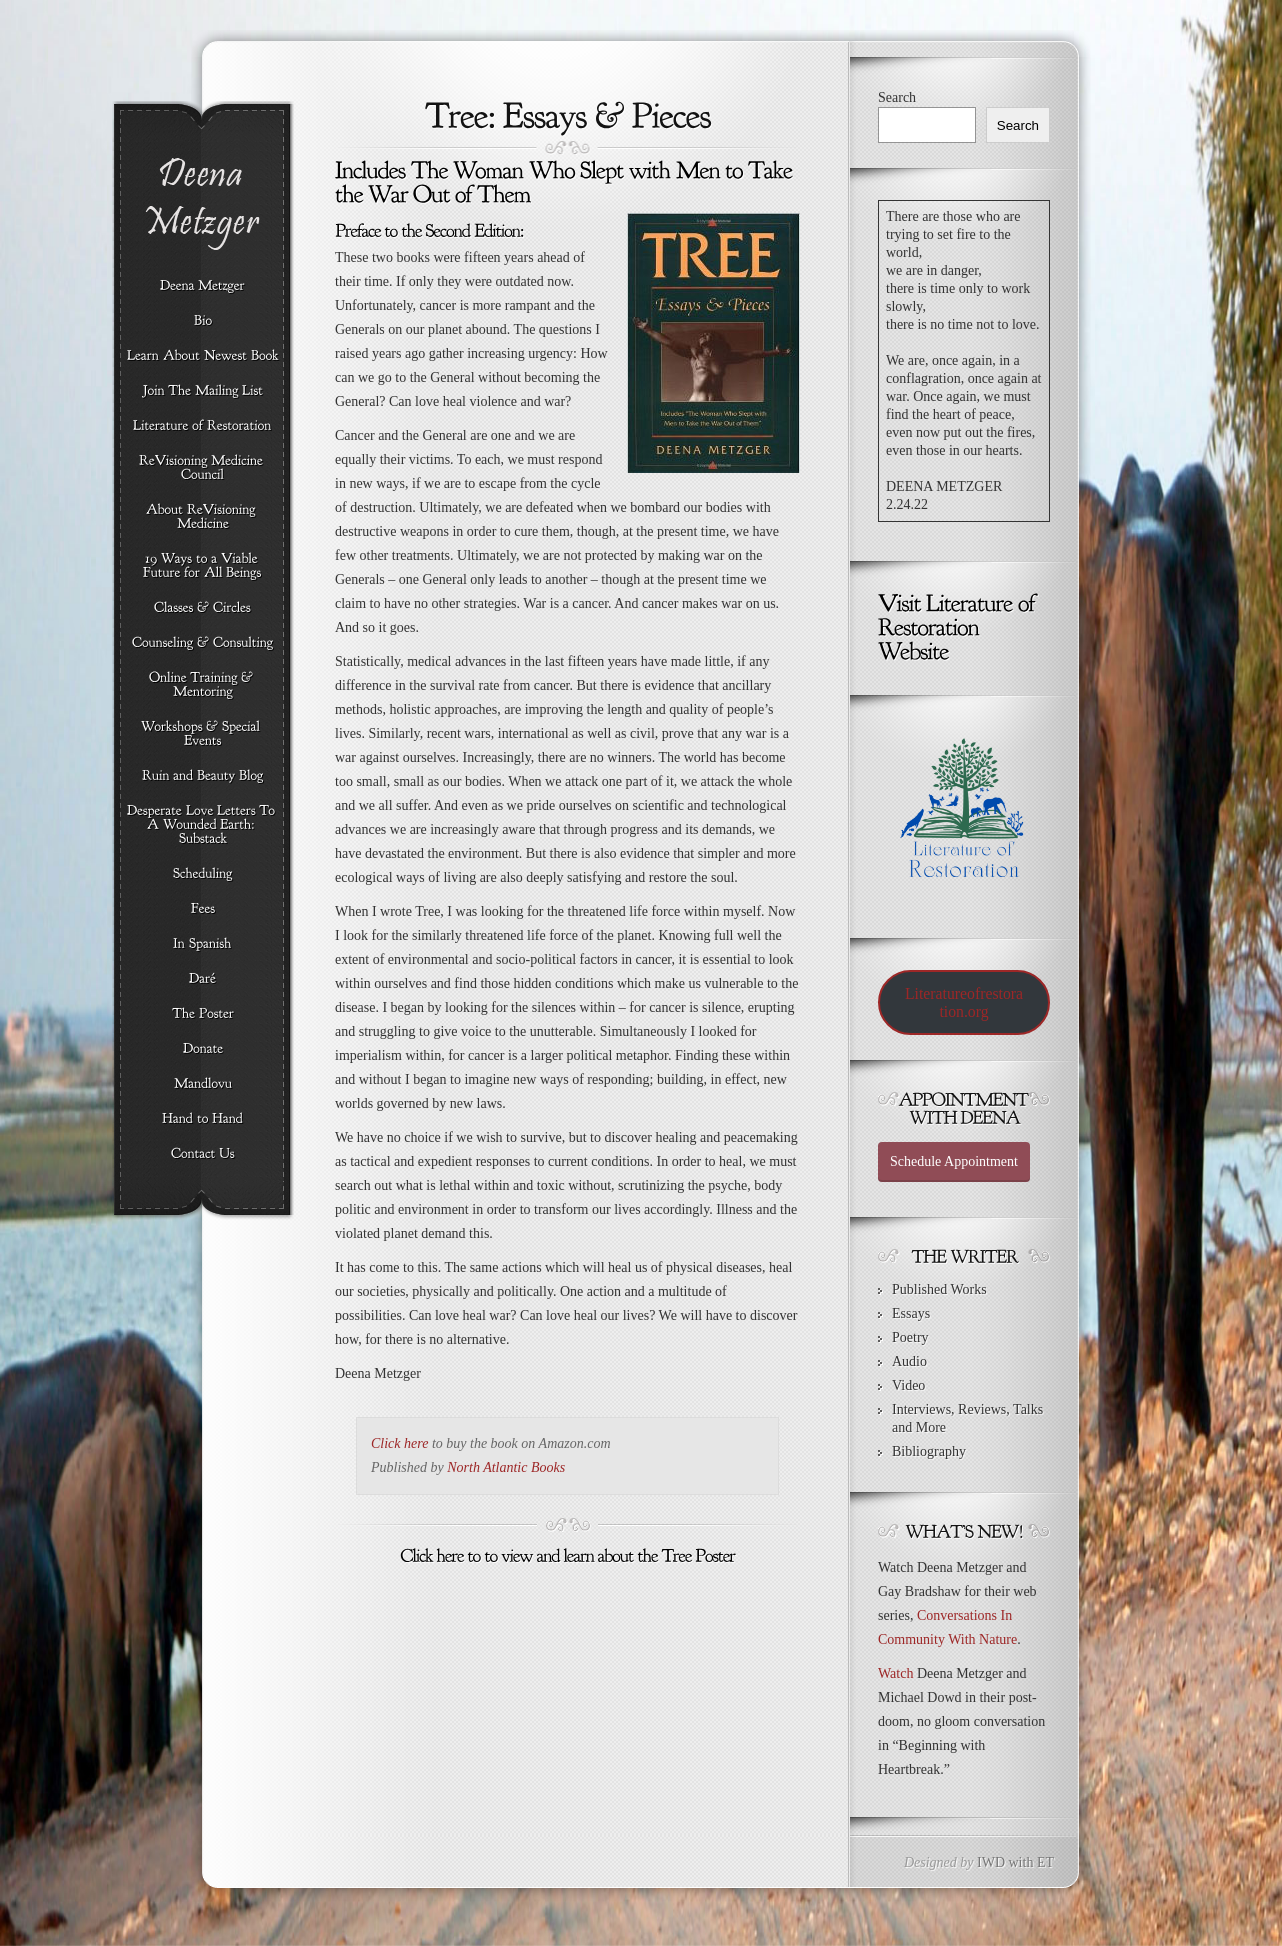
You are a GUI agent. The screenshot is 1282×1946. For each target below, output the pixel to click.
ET (1045, 1862)
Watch (895, 1673)
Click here (399, 1443)
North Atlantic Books (506, 1467)
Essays (911, 1313)
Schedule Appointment (954, 1161)
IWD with (1005, 1862)
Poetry (910, 1337)
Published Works (939, 1289)
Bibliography (929, 1451)
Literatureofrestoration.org (964, 1002)
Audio (909, 1361)
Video (908, 1385)
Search (897, 97)
